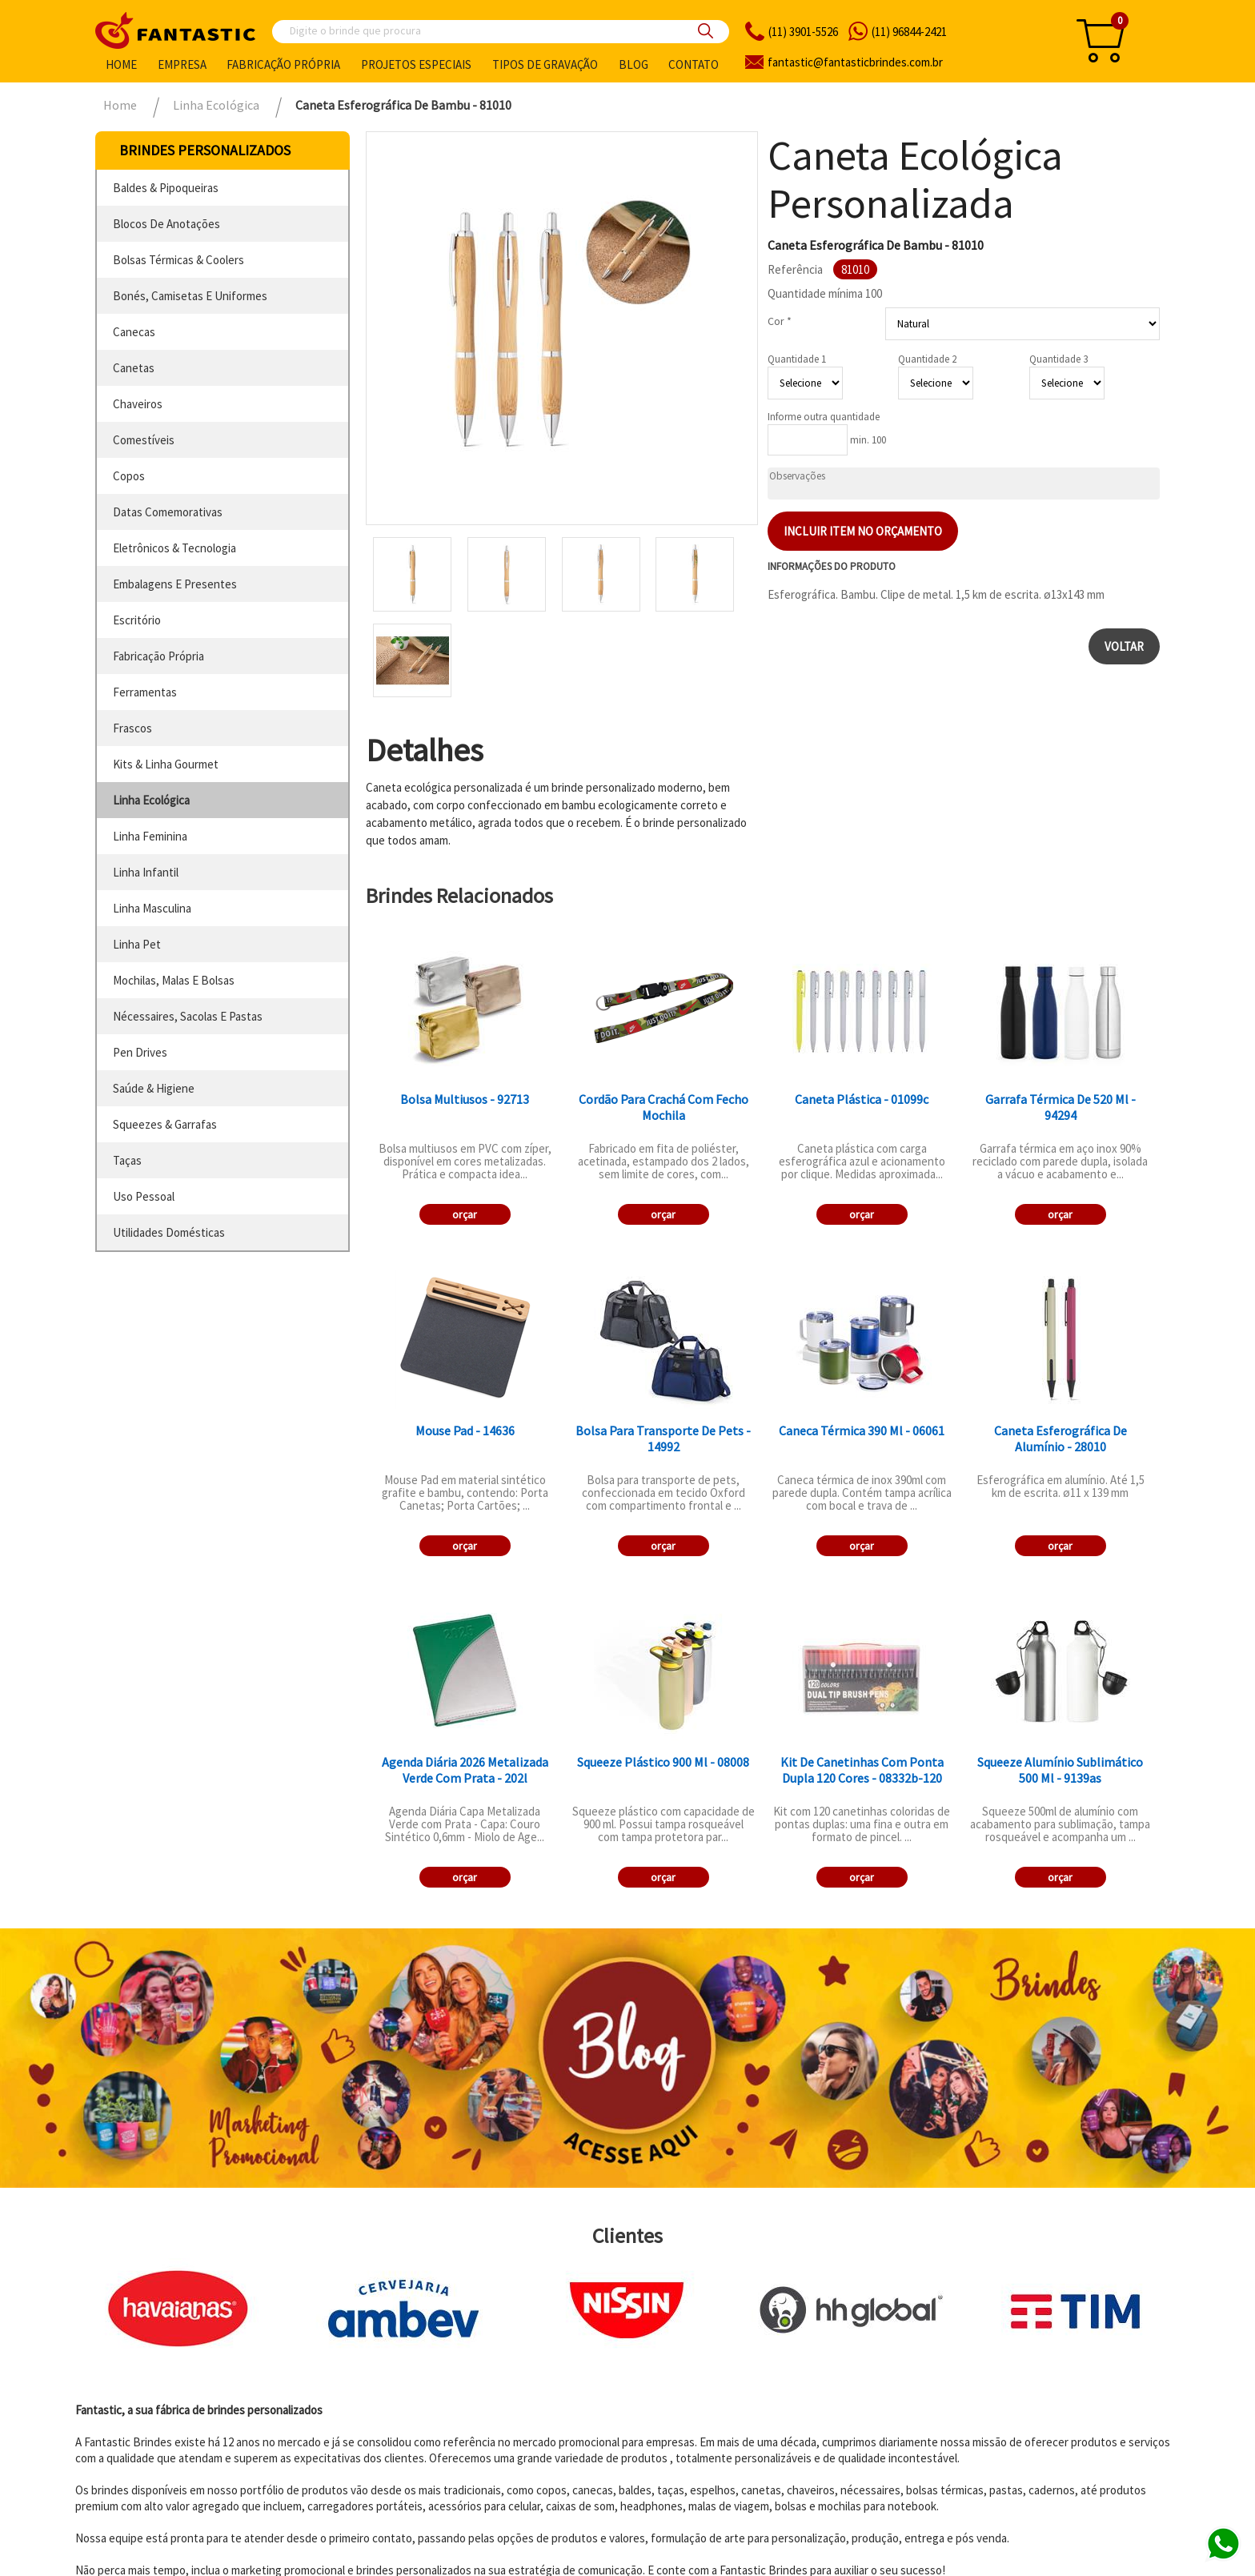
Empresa (182, 64)
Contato (693, 64)
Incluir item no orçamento (863, 531)
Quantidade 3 (1058, 359)
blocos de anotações (166, 223)
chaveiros (137, 403)
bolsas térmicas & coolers (178, 259)
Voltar (1124, 646)
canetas (133, 367)
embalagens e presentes (175, 584)
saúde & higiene (153, 1088)
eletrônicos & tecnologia (174, 548)
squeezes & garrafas (165, 1124)
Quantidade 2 (927, 359)
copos (129, 476)
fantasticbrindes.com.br (855, 62)
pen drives (140, 1052)
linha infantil (145, 872)
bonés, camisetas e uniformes (190, 295)
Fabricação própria (283, 64)
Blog (633, 64)
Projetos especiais (416, 64)
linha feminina (150, 836)
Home (121, 64)
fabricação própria (158, 656)
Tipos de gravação (545, 64)
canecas (134, 331)
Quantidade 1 (797, 359)
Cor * (780, 321)
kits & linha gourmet (166, 764)
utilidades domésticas (169, 1232)
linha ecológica (151, 800)
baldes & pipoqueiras (166, 187)
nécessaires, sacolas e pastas (188, 1016)
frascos (132, 728)
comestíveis (143, 439)
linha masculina (152, 908)
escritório (137, 620)
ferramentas (145, 692)
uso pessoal (143, 1196)
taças (127, 1160)
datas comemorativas (168, 512)
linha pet (137, 944)
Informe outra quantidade (824, 416)
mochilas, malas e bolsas (174, 980)
